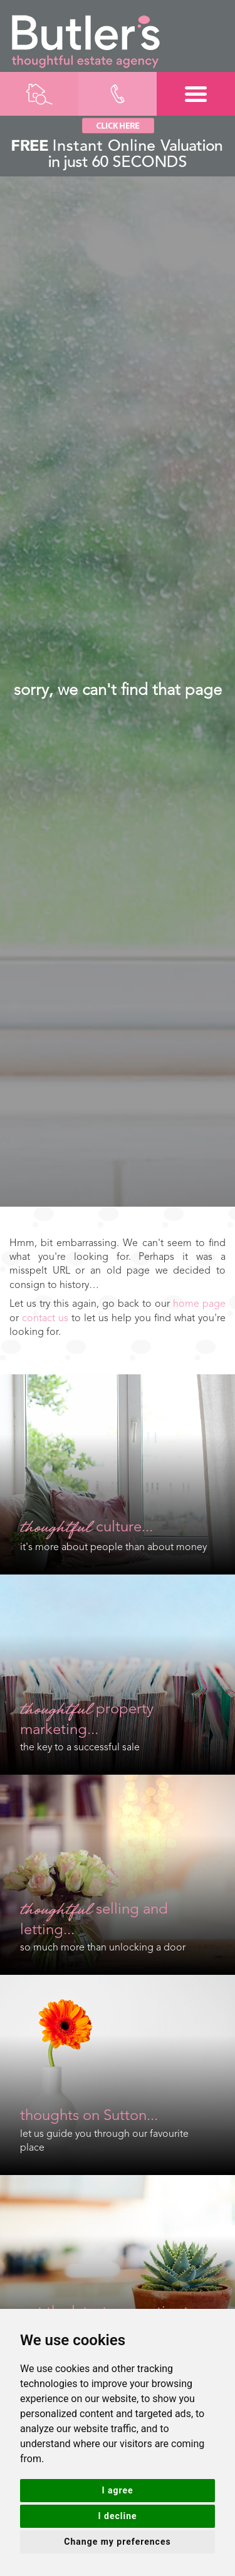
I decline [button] (117, 2516)
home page (199, 1304)
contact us (45, 1319)
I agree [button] (117, 2490)
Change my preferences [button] (117, 2542)
